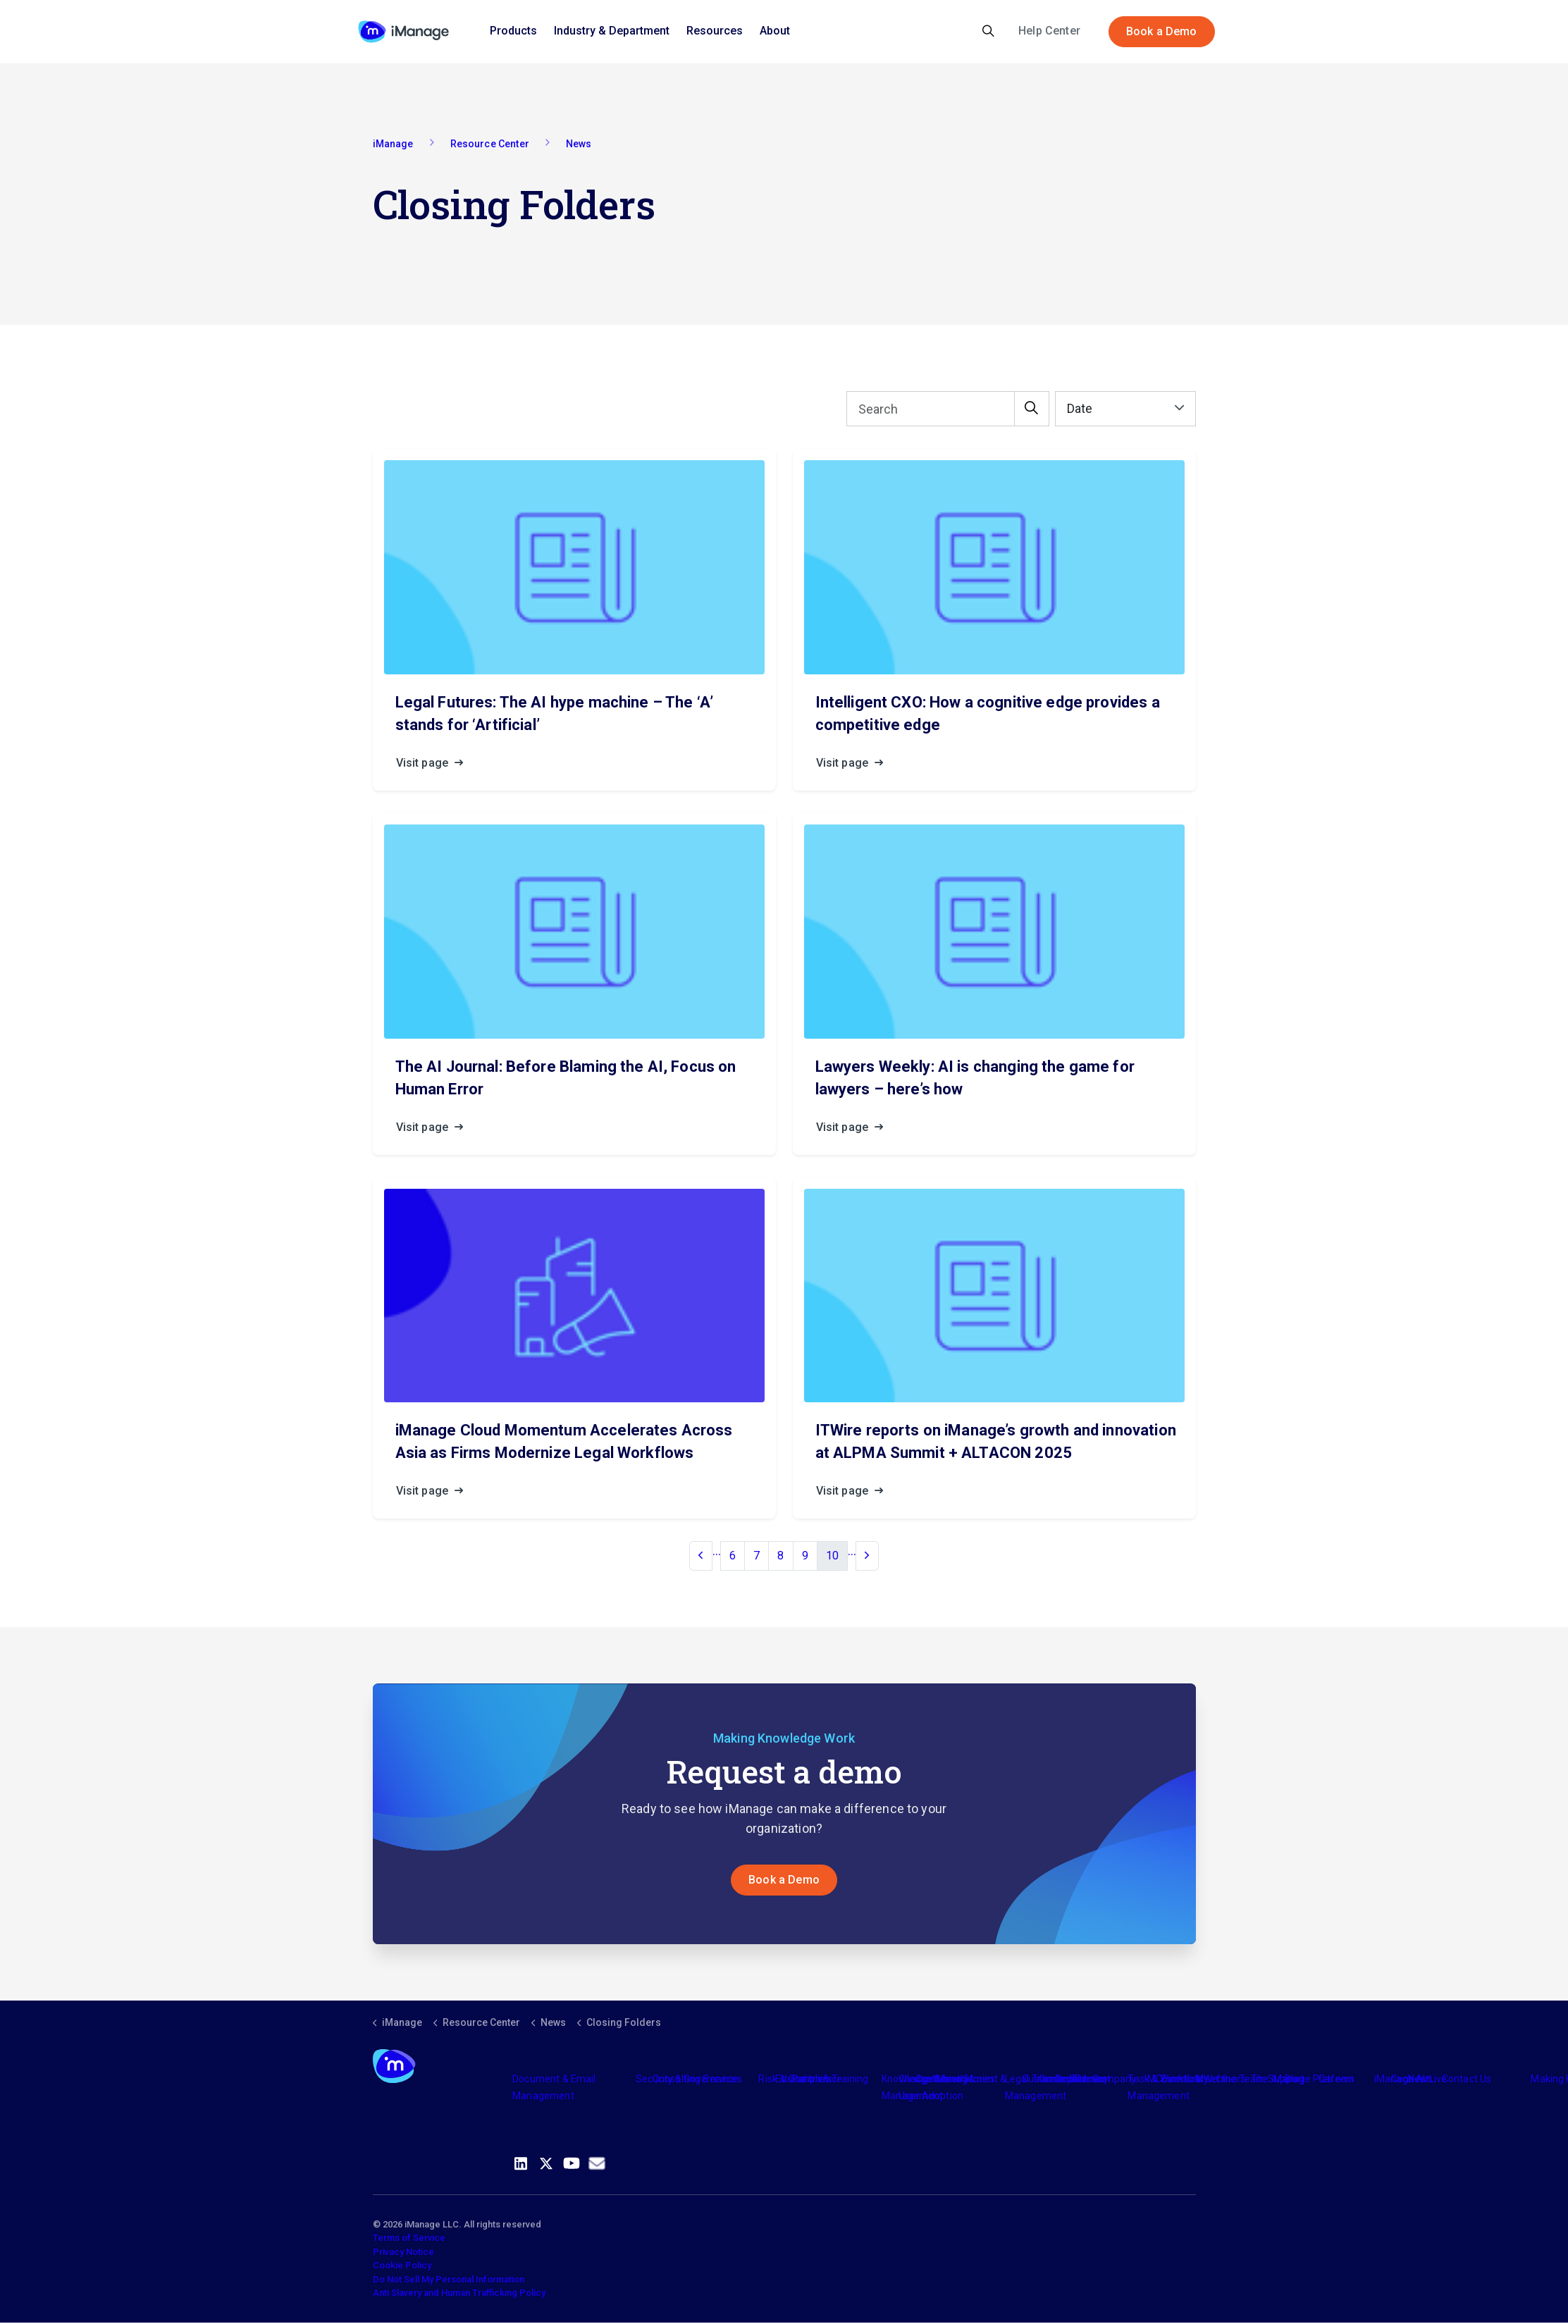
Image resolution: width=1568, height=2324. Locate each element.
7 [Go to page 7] (756, 1557)
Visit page (434, 764)
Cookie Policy (402, 2266)
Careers (1336, 2080)
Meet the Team (1230, 2080)
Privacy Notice (403, 2253)
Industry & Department (611, 30)
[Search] (947, 410)
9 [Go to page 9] (805, 1557)
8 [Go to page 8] (780, 1557)
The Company (1105, 2080)
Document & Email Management (553, 2089)
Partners (812, 2080)
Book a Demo (1161, 32)
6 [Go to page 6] (732, 1557)
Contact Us (1467, 2080)
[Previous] (700, 1557)
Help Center (1049, 30)
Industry (950, 2080)
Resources (714, 30)
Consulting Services (697, 2080)
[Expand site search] (988, 31)
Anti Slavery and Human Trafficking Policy (459, 2294)
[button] (1031, 410)
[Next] (867, 1557)
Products (513, 30)
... (716, 1552)
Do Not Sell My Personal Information (448, 2280)
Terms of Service (409, 2239)
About (775, 30)
